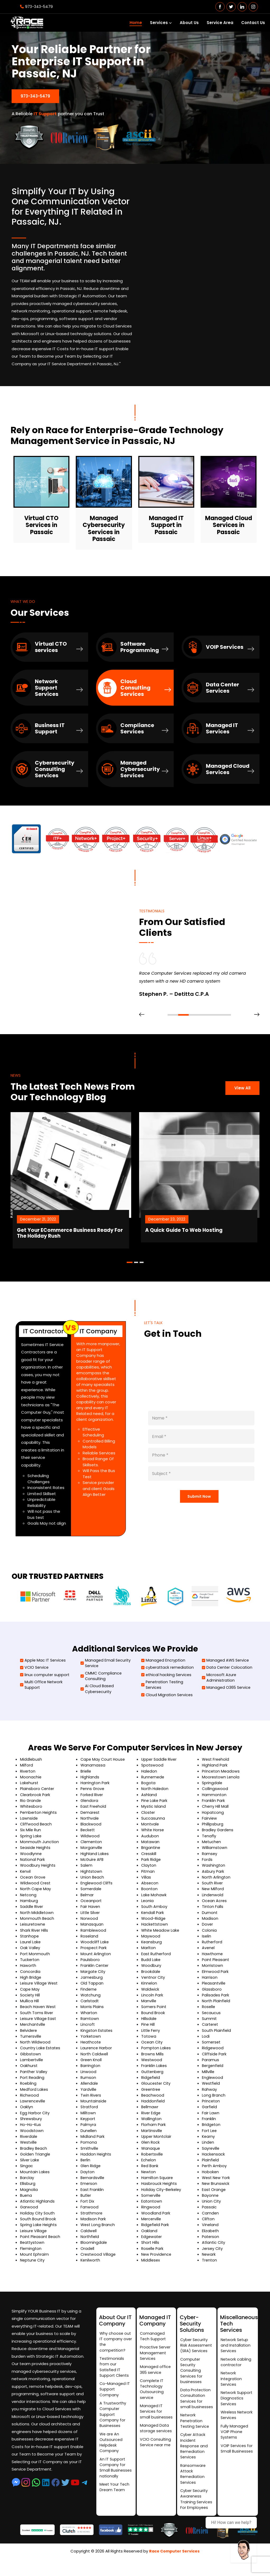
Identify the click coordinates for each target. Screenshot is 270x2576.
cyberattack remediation (168, 1669)
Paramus (210, 2065)
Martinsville (152, 2137)
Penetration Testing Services (163, 1687)
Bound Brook (153, 2018)
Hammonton (214, 1798)
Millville (208, 2077)
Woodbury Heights (38, 1869)
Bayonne (210, 2202)
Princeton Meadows (221, 1774)
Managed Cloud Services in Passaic (228, 522)
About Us (189, 22)
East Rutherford (156, 1958)
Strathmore (91, 2220)
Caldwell (88, 2238)
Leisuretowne (33, 1929)
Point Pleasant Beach (41, 2244)
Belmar (87, 1899)
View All (242, 1084)
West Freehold (216, 1762)
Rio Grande (31, 1804)
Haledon (149, 1774)
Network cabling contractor (236, 2365)
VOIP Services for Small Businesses (237, 2456)
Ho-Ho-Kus (31, 2131)
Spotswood (152, 1768)
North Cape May (36, 1893)
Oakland (149, 2238)
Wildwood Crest (35, 1887)
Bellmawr (150, 2113)
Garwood (29, 2214)
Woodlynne (31, 1857)
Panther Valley (34, 2077)
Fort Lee (209, 2137)
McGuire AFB (92, 1863)
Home (136, 22)
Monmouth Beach (37, 1923)
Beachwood (153, 2101)
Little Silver (90, 1917)
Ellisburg (27, 2190)
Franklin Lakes (154, 2071)
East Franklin (92, 2196)
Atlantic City (214, 2250)
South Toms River (37, 2018)
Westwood (152, 2065)
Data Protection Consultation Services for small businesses (196, 2406)
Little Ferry (151, 2036)
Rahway (209, 2095)
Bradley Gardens (218, 1834)
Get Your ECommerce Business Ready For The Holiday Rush (92, 1226)
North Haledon (155, 1792)
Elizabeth (211, 2238)
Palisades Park (216, 2000)
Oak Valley (30, 1952)
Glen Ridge (91, 2172)
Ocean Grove (33, 1881)
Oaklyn (26, 2113)
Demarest (90, 1816)
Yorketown (90, 2042)
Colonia (209, 1934)
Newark (209, 2262)
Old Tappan (91, 1988)
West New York (216, 2184)
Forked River (92, 1798)
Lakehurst (29, 1786)
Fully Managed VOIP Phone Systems (234, 2438)
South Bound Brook (38, 2226)
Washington (214, 1869)
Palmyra (88, 2131)
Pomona (88, 2149)
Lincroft (87, 2030)
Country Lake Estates (41, 2053)
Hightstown (91, 1875)
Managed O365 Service (227, 1690)
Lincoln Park (152, 2000)
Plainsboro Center (37, 1792)
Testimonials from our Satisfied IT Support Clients (115, 2371)
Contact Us (253, 22)
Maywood (150, 1941)
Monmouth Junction (39, 1845)
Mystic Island (153, 1810)
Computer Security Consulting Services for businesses (191, 2374)
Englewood (212, 2083)
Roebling (28, 2089)
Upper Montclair (156, 2143)
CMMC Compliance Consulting (101, 1678)
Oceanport (91, 1905)
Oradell (87, 2256)
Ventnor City (153, 1982)
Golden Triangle (35, 2160)
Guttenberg (153, 2077)
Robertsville (152, 2160)
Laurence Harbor (96, 2053)
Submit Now (199, 1494)
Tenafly (209, 1839)
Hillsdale (149, 2024)
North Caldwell (94, 2059)
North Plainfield (216, 2006)
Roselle (209, 2012)
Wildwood (90, 1839)
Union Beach (92, 1881)
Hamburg (29, 1905)
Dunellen (88, 2137)
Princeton (211, 2107)
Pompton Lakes (156, 2053)
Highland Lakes (94, 1857)
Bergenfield (213, 2071)
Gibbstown (30, 2059)
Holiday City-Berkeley (162, 2196)
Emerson (88, 2190)
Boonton (149, 1893)
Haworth (28, 1970)
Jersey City (213, 2256)
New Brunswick (216, 2190)
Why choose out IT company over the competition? (116, 2344)
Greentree (151, 2095)
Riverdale (29, 2143)
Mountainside (93, 2107)
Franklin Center (95, 1970)
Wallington (151, 2125)
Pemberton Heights (39, 1816)
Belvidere (29, 2036)
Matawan (150, 1845)
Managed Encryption (163, 1661)
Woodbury (151, 1970)
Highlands (90, 1780)
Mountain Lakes (35, 2178)
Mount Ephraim (34, 2262)
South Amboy (154, 1911)
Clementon (91, 1845)
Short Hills (150, 2250)
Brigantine (151, 1851)
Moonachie (31, 1780)
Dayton (87, 2178)
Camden (210, 2220)
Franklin (209, 2125)
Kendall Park (153, 1917)
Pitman (148, 1875)
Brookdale (151, 1976)
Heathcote (91, 2048)
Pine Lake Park (154, 1804)
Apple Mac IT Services (43, 1661)
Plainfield (210, 2167)
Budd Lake (151, 1964)
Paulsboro (90, 1964)
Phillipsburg (213, 1827)
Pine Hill (148, 2030)
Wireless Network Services (237, 2421)
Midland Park (92, 2143)
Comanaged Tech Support (153, 2338)
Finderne (88, 1994)
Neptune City (33, 2267)
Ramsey (210, 1857)
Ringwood (150, 2214)
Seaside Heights (36, 1851)
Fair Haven (90, 1911)
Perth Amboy (215, 2172)
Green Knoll (91, 2065)
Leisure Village (34, 2238)
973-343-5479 (37, 6)
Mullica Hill (29, 2006)
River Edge (151, 2119)
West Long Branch (98, 2232)
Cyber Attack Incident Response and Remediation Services (194, 2459)
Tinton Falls (213, 1911)
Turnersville (31, 2042)
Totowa (149, 2042)
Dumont (210, 1917)
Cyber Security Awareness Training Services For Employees (196, 2515)
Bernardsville (92, 2184)
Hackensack (213, 2160)
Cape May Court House (103, 1762)
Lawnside (29, 1822)
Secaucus (211, 2018)
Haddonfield (153, 2107)
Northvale (90, 1822)
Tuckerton (30, 1964)
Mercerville (151, 2226)
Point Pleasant (216, 1964)
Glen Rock (150, 2149)
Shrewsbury (31, 2125)
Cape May (30, 1994)
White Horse (153, 1834)
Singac (26, 2172)
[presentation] (141, 1015)
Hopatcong (213, 1816)
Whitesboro (31, 1810)
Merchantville (33, 2030)
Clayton (149, 1869)
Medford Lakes (34, 2095)
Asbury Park (213, 1875)
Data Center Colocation (228, 1669)
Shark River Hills (34, 1934)
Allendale (89, 2089)
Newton (149, 2178)
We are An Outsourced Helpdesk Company (111, 2450)
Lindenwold (213, 1899)
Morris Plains (92, 2012)
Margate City (93, 1976)
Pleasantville (214, 1988)
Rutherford (212, 1946)
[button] (173, 1015)
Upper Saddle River (159, 1762)
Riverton (28, 1774)
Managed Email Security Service (106, 1665)
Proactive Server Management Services (156, 2356)
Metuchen (212, 1845)
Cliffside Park (214, 2059)
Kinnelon (149, 1988)
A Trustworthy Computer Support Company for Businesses (113, 2420)
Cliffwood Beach (36, 1827)
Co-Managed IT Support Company (115, 2394)
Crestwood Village (98, 2262)
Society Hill (30, 2000)
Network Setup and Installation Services (236, 2348)
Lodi (206, 2042)
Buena (26, 2202)
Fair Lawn (210, 2119)
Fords (207, 1863)
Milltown (88, 2119)
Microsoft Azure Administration (219, 1680)
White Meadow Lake (161, 1934)
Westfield (211, 2089)
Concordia (30, 1976)
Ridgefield (151, 2083)
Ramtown (90, 2024)
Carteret (210, 2030)
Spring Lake (31, 1839)
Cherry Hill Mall (215, 1810)
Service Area (220, 22)
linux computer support (45, 1677)
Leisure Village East (38, 2024)
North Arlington (216, 1881)
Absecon (150, 1887)
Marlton (148, 1952)
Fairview (209, 1822)
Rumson (88, 2083)
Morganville (91, 1851)
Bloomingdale (93, 2250)
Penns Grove (92, 1792)
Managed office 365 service (155, 2373)
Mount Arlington (95, 1958)
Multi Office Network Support (42, 1687)
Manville (149, 2006)
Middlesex (150, 2267)
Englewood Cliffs (96, 1887)
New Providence (157, 2262)
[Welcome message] (243, 2549)
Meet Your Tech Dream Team (115, 2503)
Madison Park (93, 2226)
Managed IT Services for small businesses (151, 2420)
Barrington (90, 2071)
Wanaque (150, 2155)
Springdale (212, 1786)
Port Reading (32, 2083)
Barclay (27, 2184)
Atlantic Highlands (37, 2208)
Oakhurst (29, 2071)
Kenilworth (90, 2267)
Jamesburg (91, 1982)
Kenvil (25, 1875)
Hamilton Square (157, 2184)
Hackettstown (155, 1929)
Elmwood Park (215, 1976)
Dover (207, 1929)
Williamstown (215, 1851)
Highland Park (215, 1768)
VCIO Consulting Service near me (156, 2461)
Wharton (89, 2018)
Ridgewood (213, 2053)
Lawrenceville (33, 2107)
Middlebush (31, 1762)
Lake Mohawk (154, 1899)
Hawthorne (213, 1958)
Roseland (89, 1941)
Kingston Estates (97, 2036)
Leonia (147, 1905)
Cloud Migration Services (167, 1697)
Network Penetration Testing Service (195, 2433)
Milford (26, 1768)
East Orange (214, 2196)
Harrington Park (95, 1786)
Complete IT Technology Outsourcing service (152, 2394)
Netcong (28, 1899)
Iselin (206, 1941)
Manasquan (91, 1929)
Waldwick (150, 1994)
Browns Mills (152, 2059)
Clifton (208, 2226)
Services (161, 22)
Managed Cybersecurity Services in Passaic (104, 526)
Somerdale (91, 1893)
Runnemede (153, 1780)
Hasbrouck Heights (159, 2190)
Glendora (89, 1804)
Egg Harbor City (35, 2119)
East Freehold (93, 1810)
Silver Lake (30, 2167)
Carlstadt (90, 2006)
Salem (86, 1869)
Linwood (88, 2077)
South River (213, 1887)
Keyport (88, 2125)
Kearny (208, 2143)
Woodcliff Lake (94, 1946)
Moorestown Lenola (221, 1780)
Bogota (148, 1786)
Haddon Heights (96, 2160)
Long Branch (214, 2101)
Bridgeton (211, 2131)
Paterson (211, 2244)
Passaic (209, 2214)
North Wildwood (35, 2048)
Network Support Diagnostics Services (237, 2403)
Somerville (151, 2202)
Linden (208, 2149)
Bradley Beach (34, 2155)
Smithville (89, 2155)
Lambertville (32, 2065)
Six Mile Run (31, 1834)
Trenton (209, 2267)
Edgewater (152, 2244)
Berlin (85, 2167)
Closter (148, 1816)
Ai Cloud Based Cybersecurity (97, 1692)
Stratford (89, 2113)
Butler (86, 2202)
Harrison (210, 1982)
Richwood (29, 2101)
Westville (29, 2149)
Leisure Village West (39, 1988)
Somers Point (154, 2012)
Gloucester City (156, 2089)
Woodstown (32, 2137)
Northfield (90, 2244)
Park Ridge (151, 1863)
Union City (212, 2208)
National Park (33, 1863)
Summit (209, 2024)
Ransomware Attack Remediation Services (193, 2489)
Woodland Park (156, 2220)
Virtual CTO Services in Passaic (41, 522)
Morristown (212, 1970)
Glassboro (212, 1994)
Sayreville (211, 2155)
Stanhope (30, 1941)
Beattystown (33, 2250)
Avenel (208, 1952)
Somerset (211, 2048)
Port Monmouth (35, 1958)
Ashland (149, 1798)
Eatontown (152, 2208)
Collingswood (215, 1792)
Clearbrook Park (35, 1798)
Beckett (88, 1834)
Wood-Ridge (153, 1923)
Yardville (88, 2095)
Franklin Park (213, 1804)
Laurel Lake (30, 1946)
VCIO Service (35, 1669)
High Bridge (31, 1982)
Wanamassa (93, 1768)
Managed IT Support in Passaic (166, 522)
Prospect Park (94, 1952)
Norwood (89, 1923)
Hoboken (210, 2178)
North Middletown (37, 1917)
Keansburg (151, 1946)
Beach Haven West (39, 2012)
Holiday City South (38, 2220)
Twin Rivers (91, 2101)
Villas (146, 1881)
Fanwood (89, 2214)
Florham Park (153, 2131)
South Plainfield (217, 2036)
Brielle (86, 1774)
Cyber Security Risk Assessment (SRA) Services (196, 2348)
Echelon (148, 2167)
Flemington (31, 2256)
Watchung (90, 2000)
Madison (210, 1923)
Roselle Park (152, 2256)
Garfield (209, 2113)
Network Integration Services (232, 2383)
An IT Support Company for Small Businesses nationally (113, 2479)
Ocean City (152, 2048)
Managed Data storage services (154, 2444)
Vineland (210, 2232)
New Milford (213, 1893)
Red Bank (150, 2172)
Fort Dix (87, 2208)
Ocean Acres (214, 1905)
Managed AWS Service (226, 1661)
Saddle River (32, 1911)
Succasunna (153, 1822)
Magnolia (29, 2196)
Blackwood (91, 1827)
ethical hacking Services (167, 1677)
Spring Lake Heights (39, 2232)
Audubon (150, 1839)
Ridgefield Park (155, 2232)
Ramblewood (93, 1934)
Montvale (150, 1827)
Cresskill (149, 1857)
